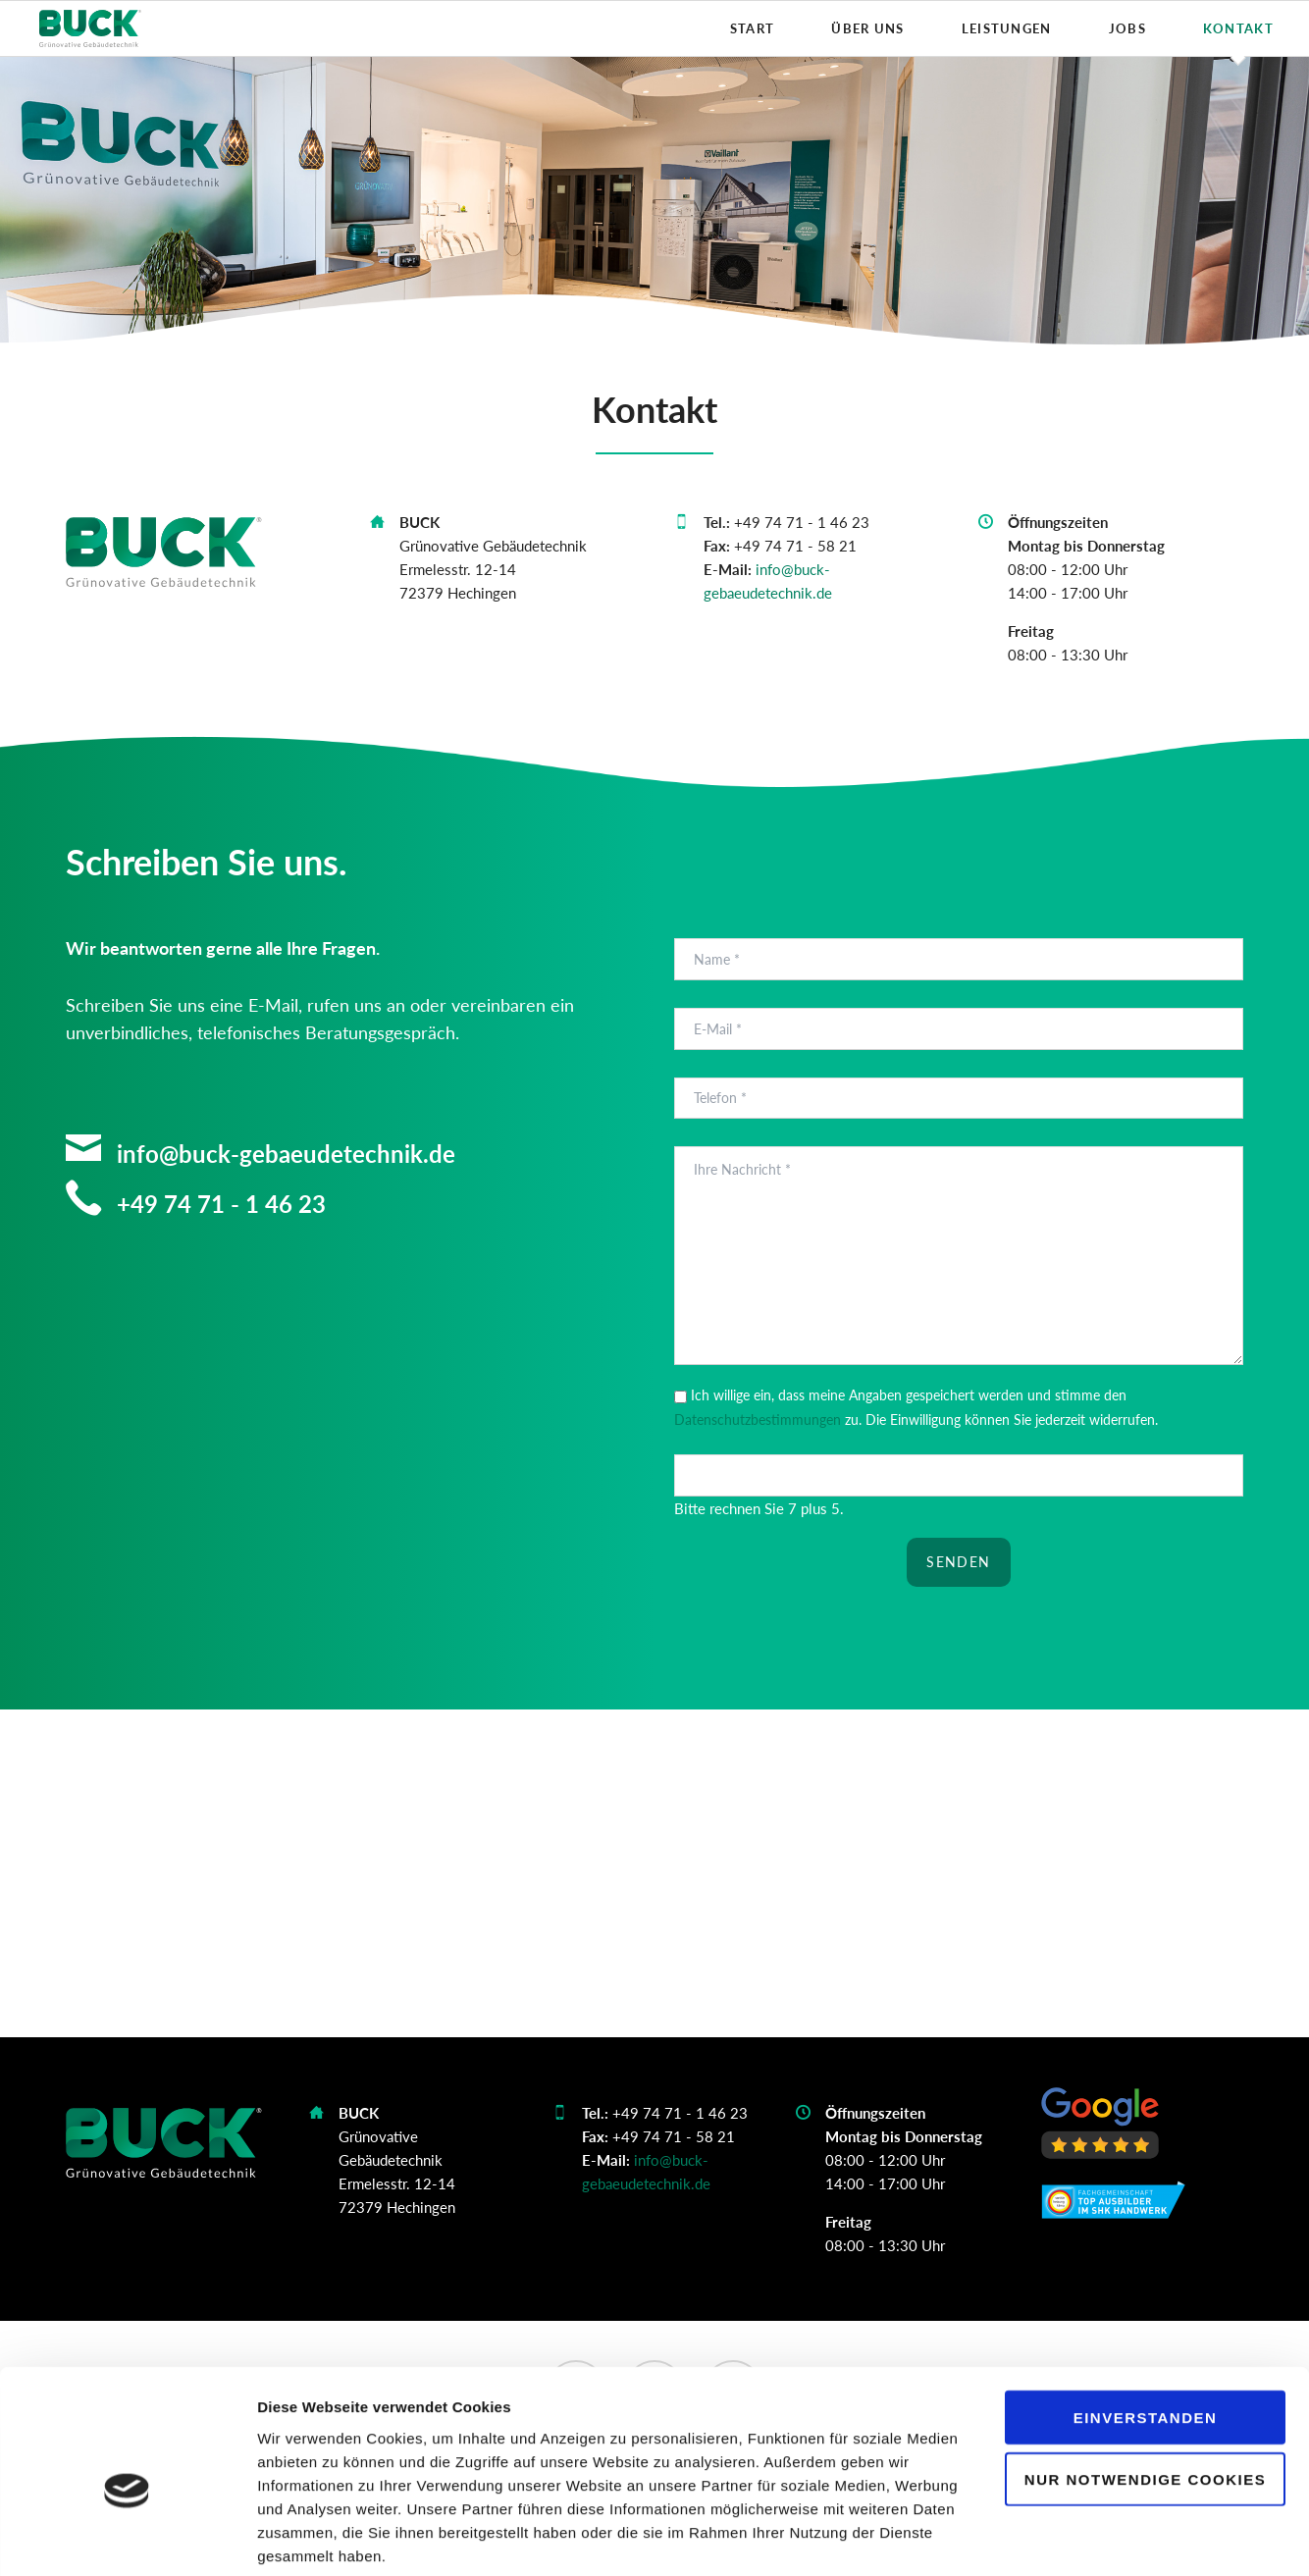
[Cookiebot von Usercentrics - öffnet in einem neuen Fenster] (127, 2537)
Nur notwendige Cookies (1145, 2381)
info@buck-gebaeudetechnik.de (283, 1153)
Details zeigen (1043, 2537)
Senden (958, 1561)
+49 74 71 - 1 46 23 (218, 1203)
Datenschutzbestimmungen (757, 1419)
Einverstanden (1145, 2319)
